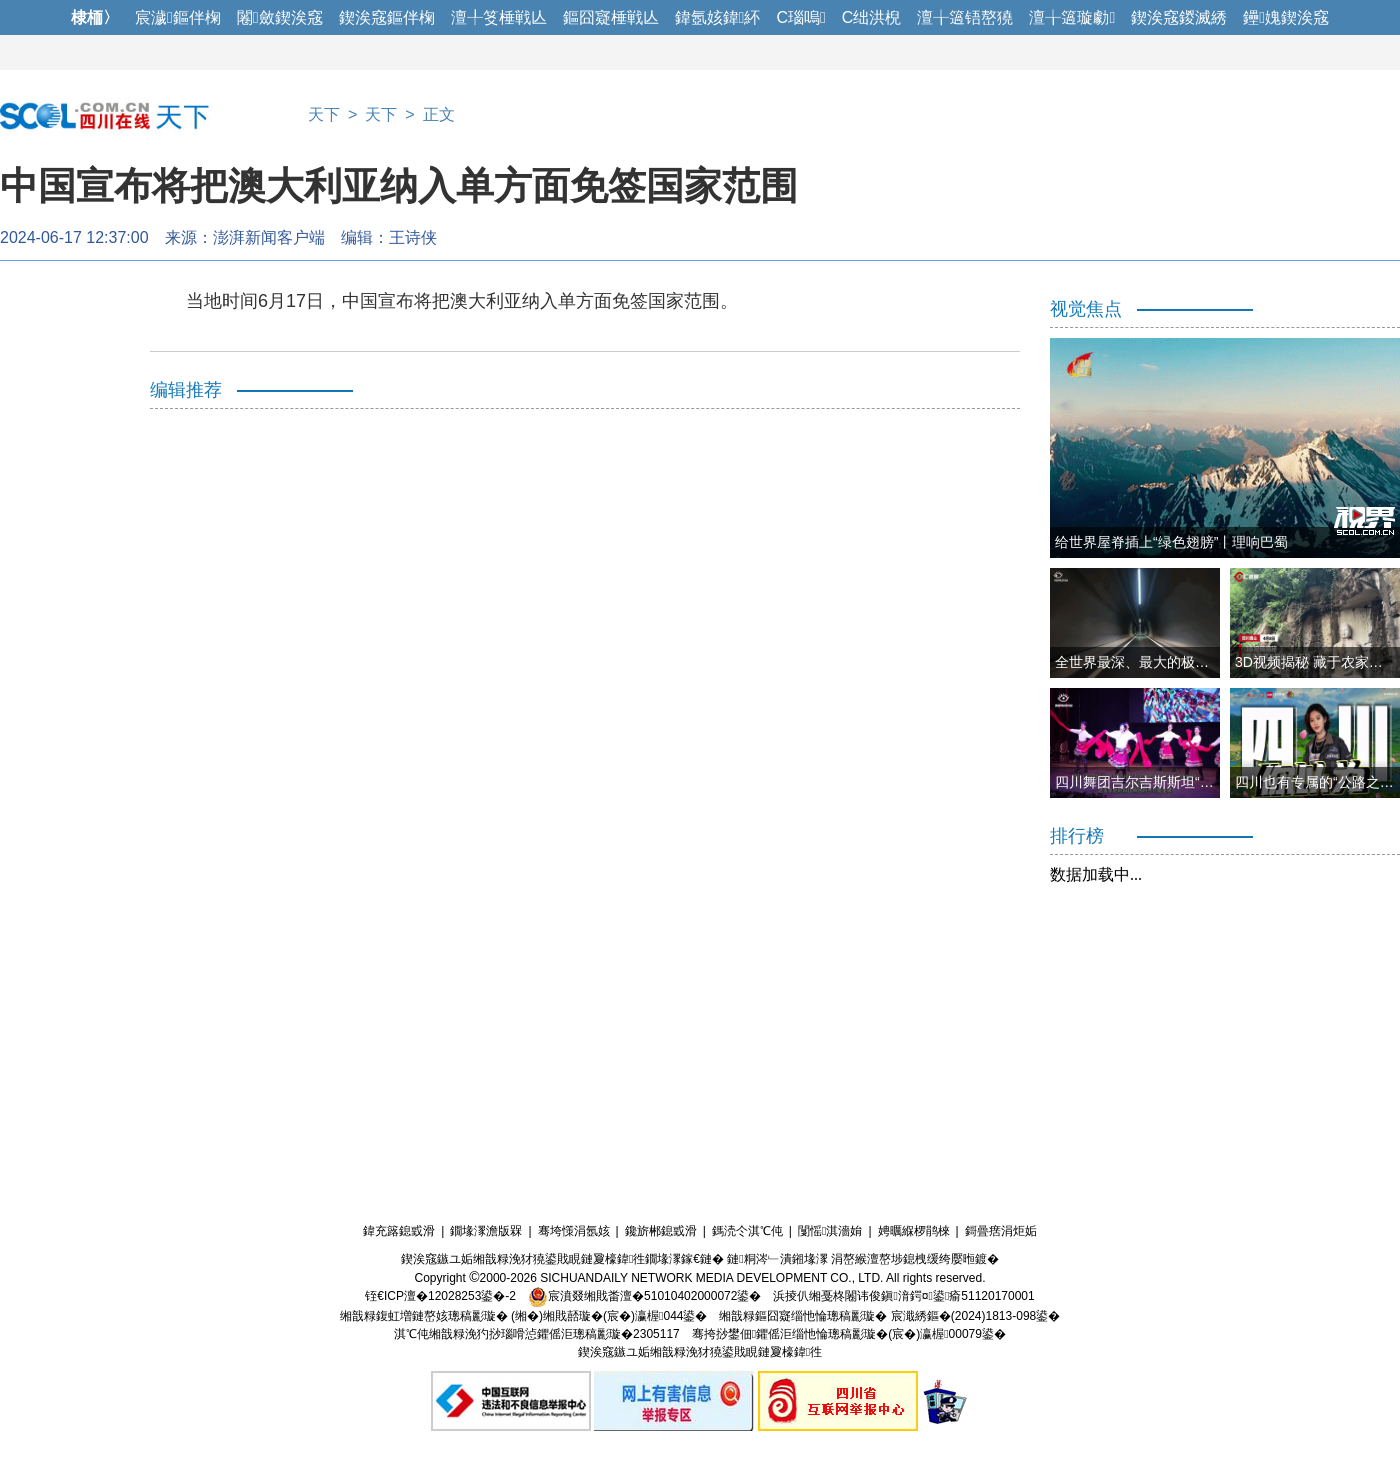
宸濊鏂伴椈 (178, 17)
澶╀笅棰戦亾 (499, 17)
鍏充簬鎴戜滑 (399, 1231)
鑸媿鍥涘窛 (1286, 17)
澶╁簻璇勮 (1072, 17)
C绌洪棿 (872, 17)
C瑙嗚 (800, 17)
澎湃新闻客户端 (269, 237)
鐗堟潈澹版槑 (486, 1231)
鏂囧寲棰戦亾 (611, 17)
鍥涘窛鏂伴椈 (387, 17)
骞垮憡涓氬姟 (574, 1231)
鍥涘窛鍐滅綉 (1179, 17)
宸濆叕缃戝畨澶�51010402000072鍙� (644, 1296)
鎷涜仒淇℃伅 (747, 1231)
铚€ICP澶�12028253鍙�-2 (440, 1296)
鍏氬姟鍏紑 (718, 17)
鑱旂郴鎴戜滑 (661, 1231)
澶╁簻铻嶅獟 (965, 17)
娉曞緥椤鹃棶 (914, 1231)
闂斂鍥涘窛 (280, 17)
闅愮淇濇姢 (830, 1231)
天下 (324, 114)
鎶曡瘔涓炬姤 (1001, 1231)
